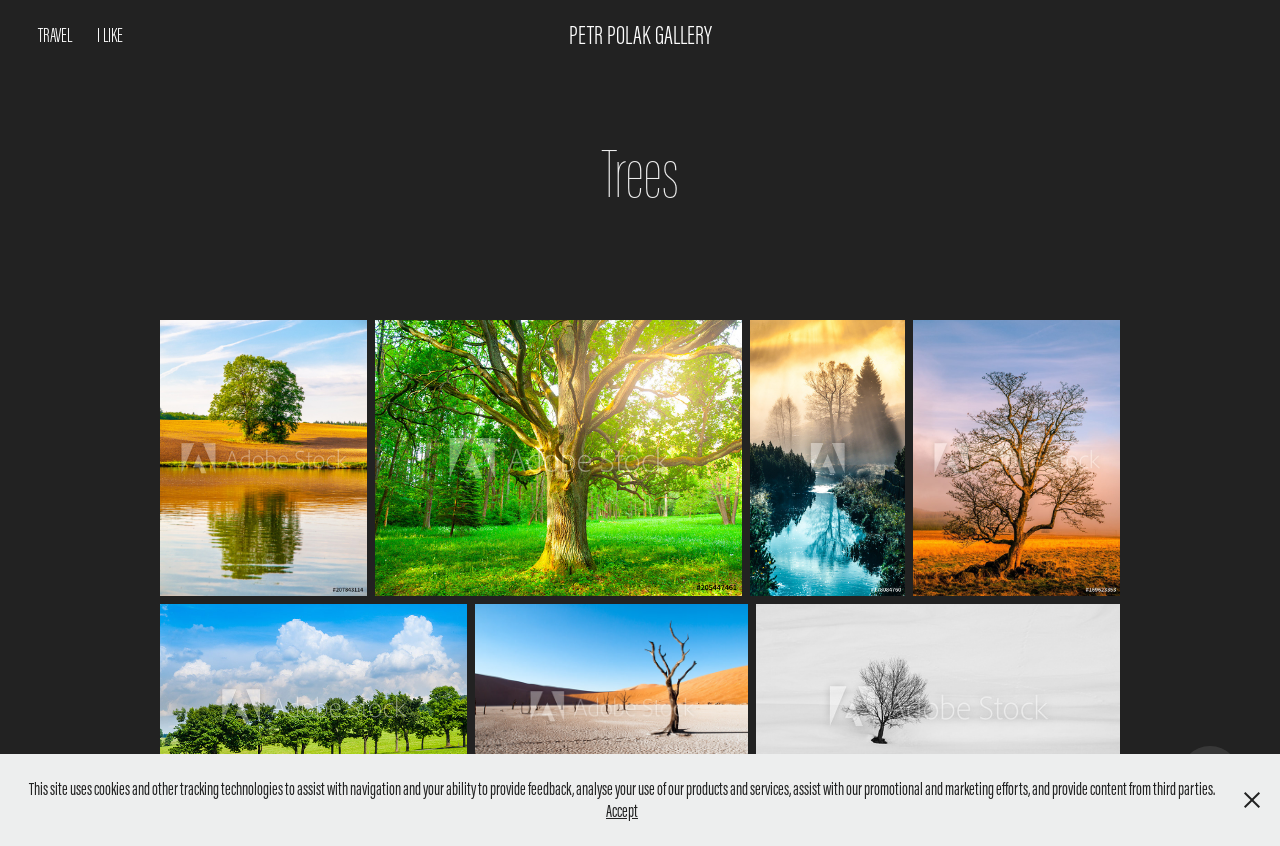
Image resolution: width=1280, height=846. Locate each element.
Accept (622, 811)
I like (110, 35)
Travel (55, 35)
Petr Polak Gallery (640, 35)
